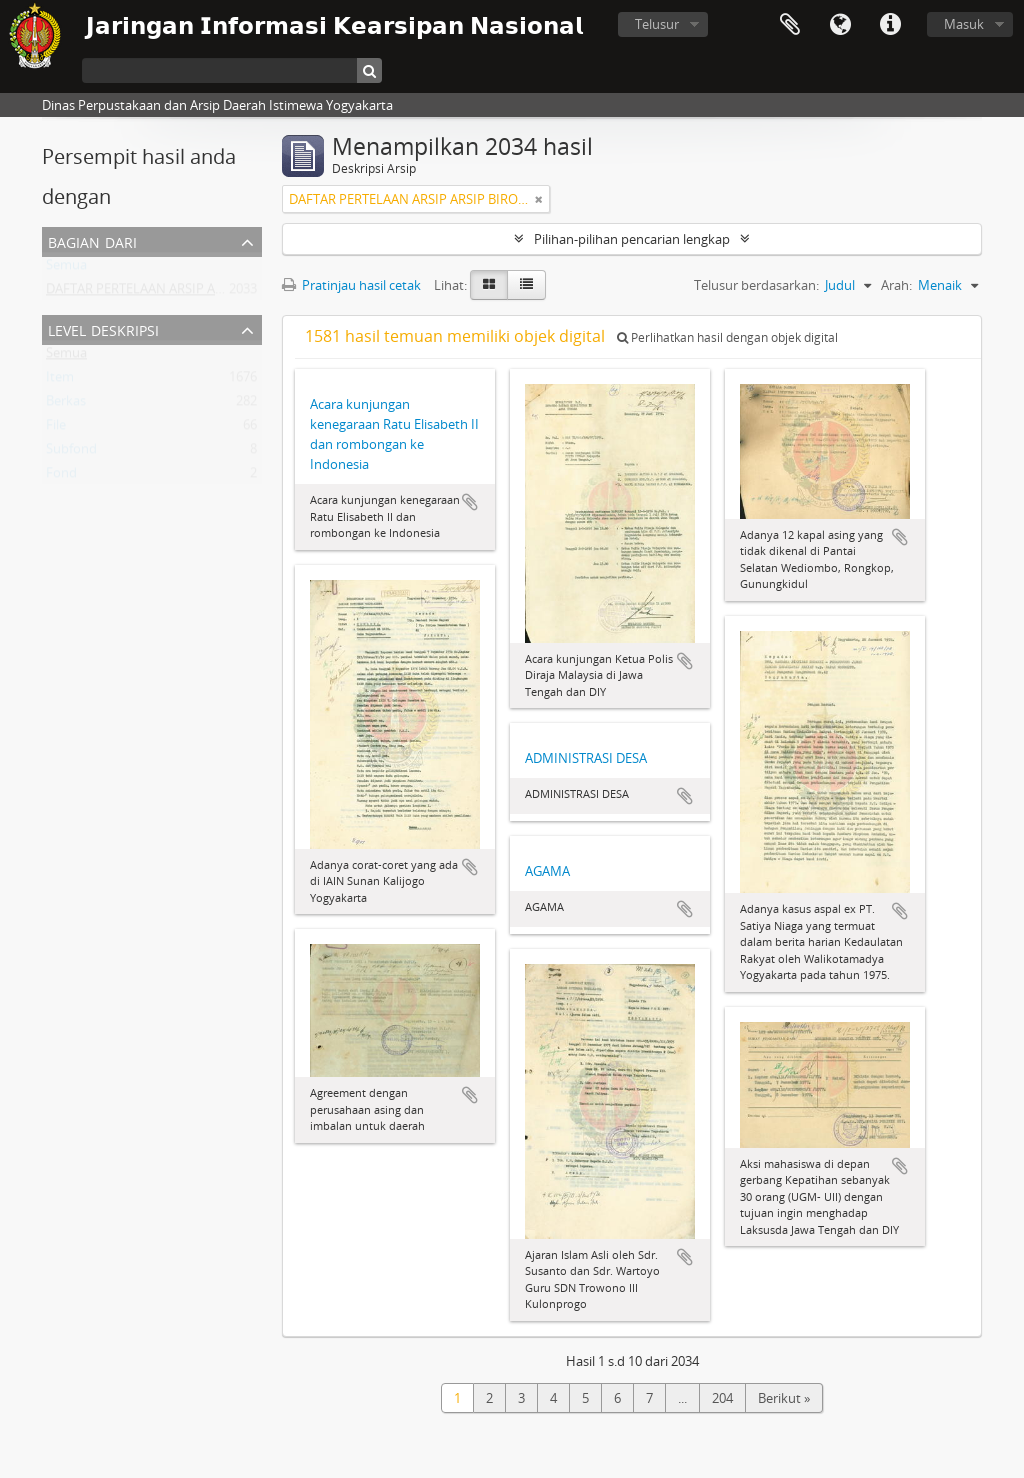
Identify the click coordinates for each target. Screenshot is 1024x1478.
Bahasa (840, 25)
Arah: (896, 285)
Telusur (657, 24)
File (56, 429)
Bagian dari (92, 240)
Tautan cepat (890, 25)
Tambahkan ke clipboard (470, 502)
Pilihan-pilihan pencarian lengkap (632, 239)
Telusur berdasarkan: (756, 285)
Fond (61, 477)
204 (722, 1398)
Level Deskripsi (103, 328)
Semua (66, 269)
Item (60, 381)
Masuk (964, 24)
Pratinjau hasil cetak (351, 285)
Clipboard (790, 25)
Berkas (66, 405)
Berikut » (784, 1398)
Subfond (71, 453)
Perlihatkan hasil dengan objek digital (727, 337)
